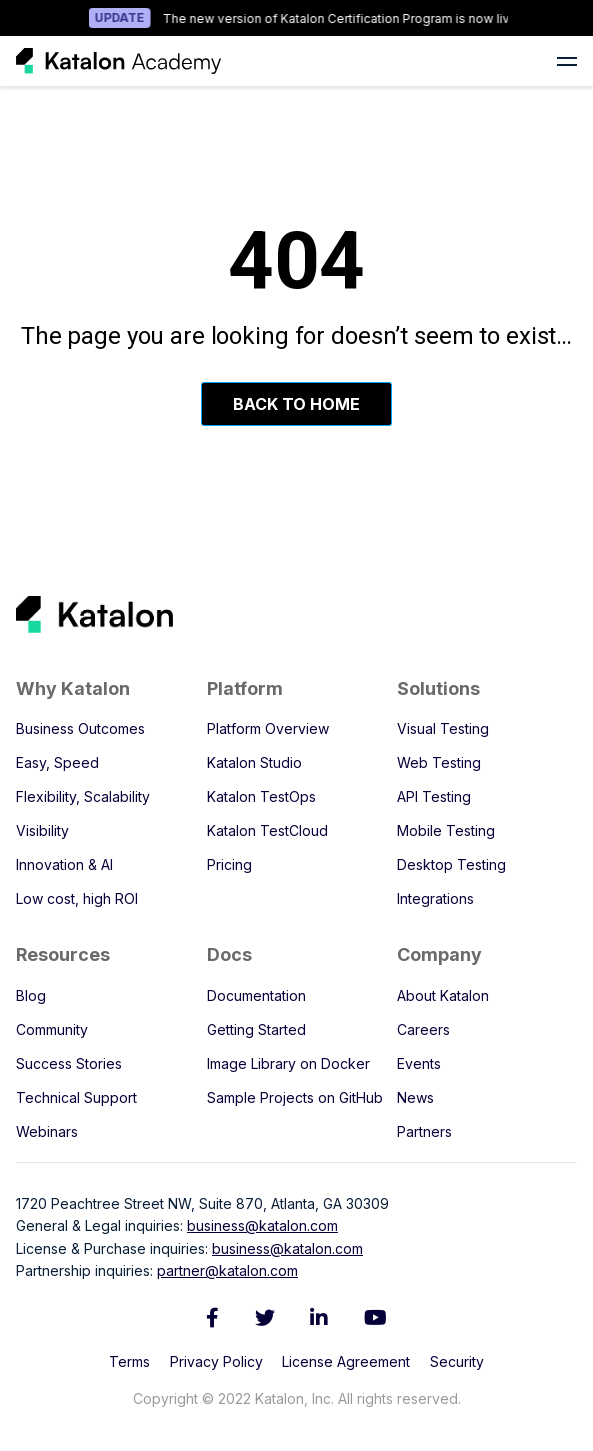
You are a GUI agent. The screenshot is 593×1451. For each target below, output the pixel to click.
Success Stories (69, 1063)
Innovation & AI (64, 864)
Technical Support (76, 1097)
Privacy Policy (216, 1361)
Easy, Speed (57, 762)
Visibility (42, 830)
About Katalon (443, 995)
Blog (31, 995)
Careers (423, 1029)
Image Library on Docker (288, 1063)
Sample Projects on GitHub (295, 1097)
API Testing (434, 796)
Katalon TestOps (261, 796)
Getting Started (256, 1029)
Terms (129, 1361)
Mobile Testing (446, 830)
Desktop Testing (451, 864)
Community (52, 1029)
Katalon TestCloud (267, 830)
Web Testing (439, 762)
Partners (424, 1131)
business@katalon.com (262, 1225)
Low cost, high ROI (77, 898)
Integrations (435, 898)
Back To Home (296, 404)
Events (419, 1063)
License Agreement (346, 1361)
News (415, 1097)
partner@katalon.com (227, 1270)
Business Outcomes (80, 728)
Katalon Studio (254, 762)
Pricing (229, 864)
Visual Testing (443, 728)
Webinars (47, 1131)
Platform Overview (268, 728)
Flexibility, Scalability (83, 796)
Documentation (256, 995)
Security (457, 1361)
